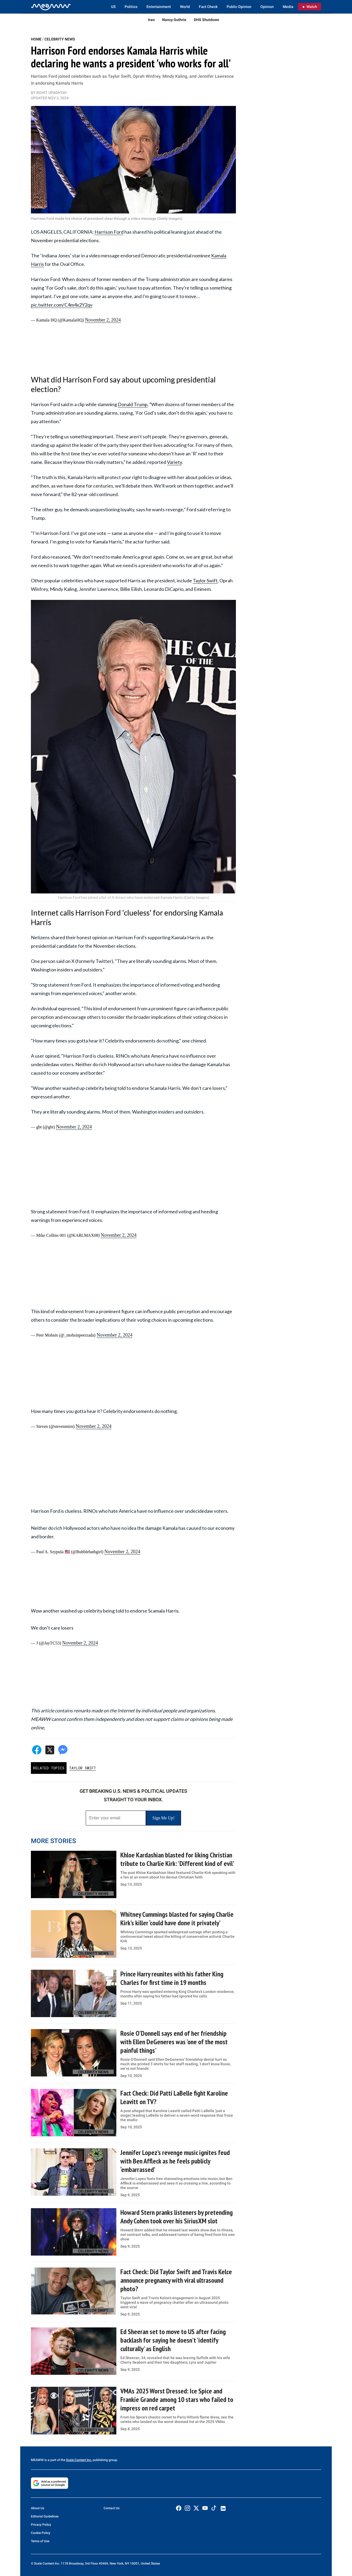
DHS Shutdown (206, 20)
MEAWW (37, 2460)
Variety (174, 462)
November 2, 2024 (103, 320)
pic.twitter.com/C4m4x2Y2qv (61, 305)
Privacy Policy (41, 2524)
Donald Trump (133, 404)
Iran (151, 20)
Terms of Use (40, 2541)
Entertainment (158, 7)
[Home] (51, 7)
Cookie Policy (40, 2533)
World (185, 7)
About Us (37, 2508)
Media (288, 7)
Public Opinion (239, 7)
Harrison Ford (109, 232)
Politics (131, 7)
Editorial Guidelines (45, 2516)
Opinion (267, 7)
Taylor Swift (205, 580)
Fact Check (208, 7)
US (113, 7)
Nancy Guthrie (174, 20)
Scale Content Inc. (79, 2460)
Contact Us (112, 2508)
